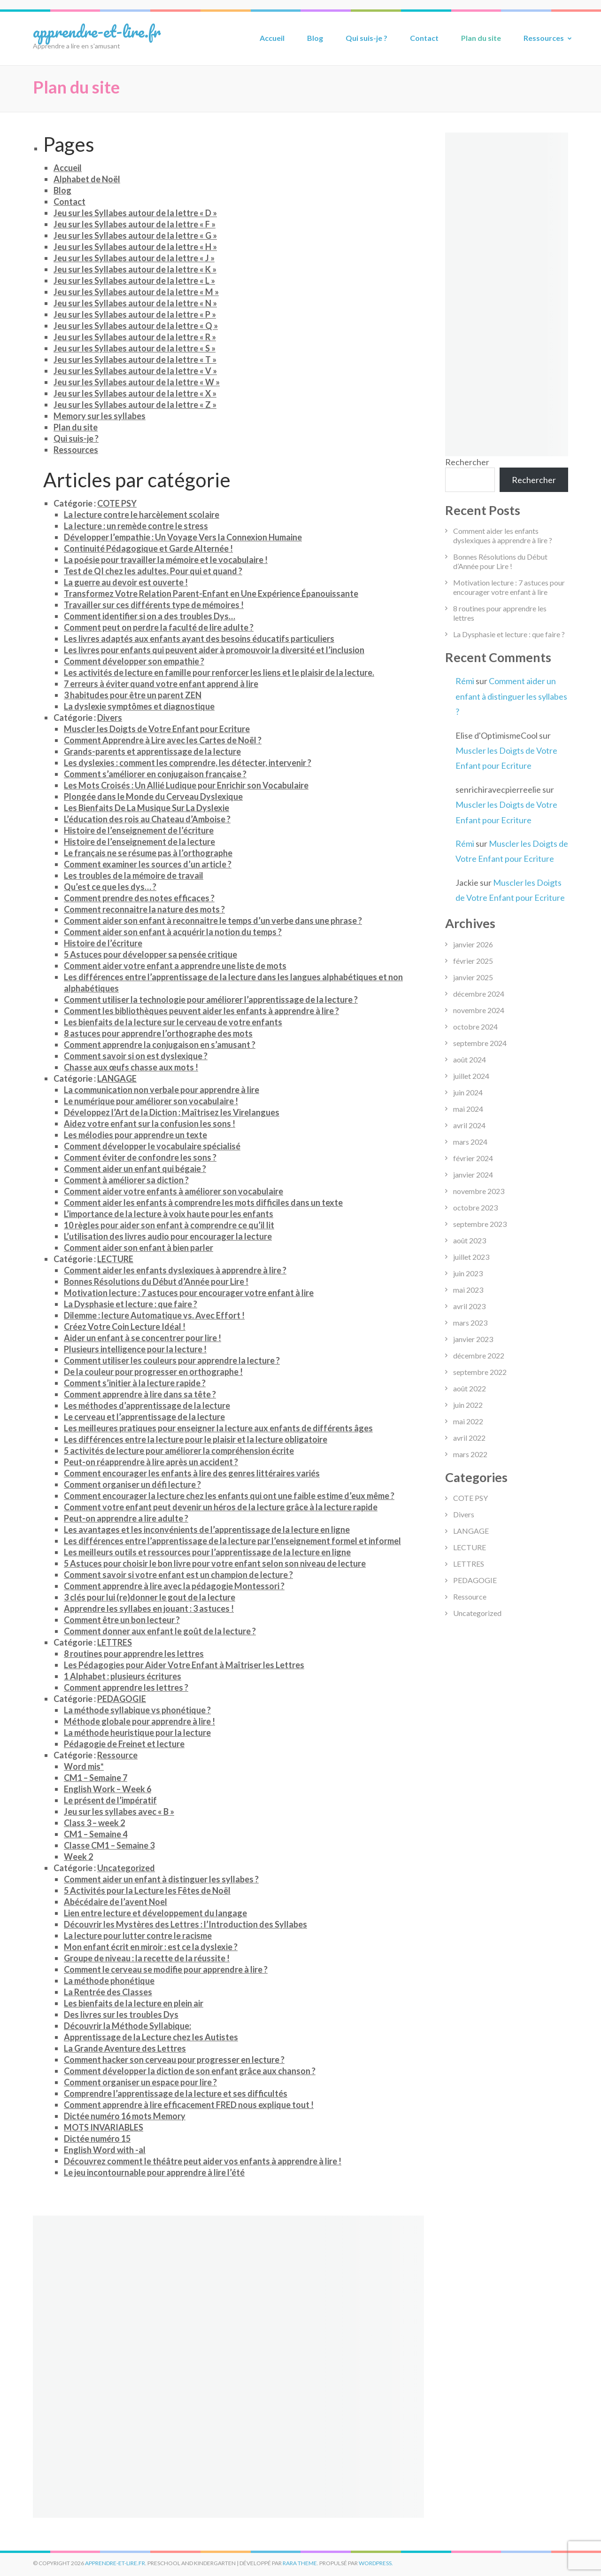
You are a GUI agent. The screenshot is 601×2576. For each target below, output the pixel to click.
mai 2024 (468, 1108)
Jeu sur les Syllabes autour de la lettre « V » (135, 371)
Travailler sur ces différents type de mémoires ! (154, 605)
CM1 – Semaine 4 (95, 1834)
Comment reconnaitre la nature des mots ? (144, 909)
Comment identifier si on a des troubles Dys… (149, 616)
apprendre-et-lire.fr (97, 31)
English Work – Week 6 (107, 1789)
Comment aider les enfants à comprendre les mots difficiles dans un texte (203, 1202)
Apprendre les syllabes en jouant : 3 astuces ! (149, 1608)
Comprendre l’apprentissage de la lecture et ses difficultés (175, 2093)
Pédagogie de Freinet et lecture (124, 1744)
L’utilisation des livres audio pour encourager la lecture (168, 1236)
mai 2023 (468, 1289)
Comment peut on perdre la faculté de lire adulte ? (159, 627)
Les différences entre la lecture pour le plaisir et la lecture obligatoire (195, 1439)
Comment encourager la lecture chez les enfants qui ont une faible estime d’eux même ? (229, 1496)
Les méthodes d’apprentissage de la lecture (147, 1405)
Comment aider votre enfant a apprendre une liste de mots (175, 965)
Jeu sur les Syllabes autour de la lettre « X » (135, 393)
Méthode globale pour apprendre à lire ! (139, 1721)
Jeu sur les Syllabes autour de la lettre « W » (137, 382)
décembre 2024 (478, 993)
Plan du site (481, 37)
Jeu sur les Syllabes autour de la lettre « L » (134, 280)
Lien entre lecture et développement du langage (155, 1913)
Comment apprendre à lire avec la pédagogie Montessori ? (174, 1586)
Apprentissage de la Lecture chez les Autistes (151, 2037)
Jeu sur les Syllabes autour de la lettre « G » (135, 235)
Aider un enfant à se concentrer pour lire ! (142, 1338)
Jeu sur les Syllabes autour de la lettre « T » (135, 359)
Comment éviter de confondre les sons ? (140, 1157)
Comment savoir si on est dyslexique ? (136, 1056)
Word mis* (84, 1766)
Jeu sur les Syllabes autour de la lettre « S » (135, 348)
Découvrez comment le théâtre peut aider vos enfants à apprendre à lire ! (202, 2161)
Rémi (464, 681)
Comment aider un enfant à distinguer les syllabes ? (161, 1879)
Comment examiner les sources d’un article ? (147, 864)
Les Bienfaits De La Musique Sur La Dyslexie (146, 808)
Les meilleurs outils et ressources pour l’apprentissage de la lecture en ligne (207, 1552)
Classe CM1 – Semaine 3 (109, 1845)
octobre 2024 (475, 1026)
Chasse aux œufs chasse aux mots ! (131, 1067)
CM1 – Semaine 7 (95, 1777)
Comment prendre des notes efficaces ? (139, 898)
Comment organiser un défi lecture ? (132, 1484)
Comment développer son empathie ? (134, 661)
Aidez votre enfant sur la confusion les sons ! (149, 1123)
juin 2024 (468, 1092)
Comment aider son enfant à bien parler (138, 1247)
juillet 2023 (471, 1256)
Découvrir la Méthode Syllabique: (127, 2026)
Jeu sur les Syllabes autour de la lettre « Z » (135, 404)
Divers (109, 717)
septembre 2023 (480, 1223)
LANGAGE (117, 1078)
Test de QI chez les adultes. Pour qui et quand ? (153, 571)
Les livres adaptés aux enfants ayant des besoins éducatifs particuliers (199, 638)
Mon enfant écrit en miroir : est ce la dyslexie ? (151, 1947)
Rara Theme (300, 2563)
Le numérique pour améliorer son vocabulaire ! (151, 1101)
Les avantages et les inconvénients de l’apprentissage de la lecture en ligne (207, 1529)
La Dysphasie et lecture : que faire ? (130, 1304)
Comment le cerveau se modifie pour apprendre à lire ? (166, 1969)
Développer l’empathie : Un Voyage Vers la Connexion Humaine (183, 537)
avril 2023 (469, 1306)
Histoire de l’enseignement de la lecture (139, 841)
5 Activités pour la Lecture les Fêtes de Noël (147, 1890)
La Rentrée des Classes (108, 1992)
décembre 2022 (478, 1355)
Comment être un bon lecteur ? (122, 1620)
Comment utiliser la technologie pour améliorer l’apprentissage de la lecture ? (211, 999)
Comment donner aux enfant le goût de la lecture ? (160, 1631)
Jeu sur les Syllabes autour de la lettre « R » (135, 337)
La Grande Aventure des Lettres (125, 2048)
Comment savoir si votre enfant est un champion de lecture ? (178, 1574)
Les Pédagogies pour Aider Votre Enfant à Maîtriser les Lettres (184, 1665)
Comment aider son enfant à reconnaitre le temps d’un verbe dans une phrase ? (213, 920)
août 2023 (469, 1240)
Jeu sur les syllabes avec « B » (119, 1811)
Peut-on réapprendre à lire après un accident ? (151, 1462)
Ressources (544, 37)
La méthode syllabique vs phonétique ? (137, 1710)
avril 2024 (469, 1125)
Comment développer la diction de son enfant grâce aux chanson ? (190, 2071)
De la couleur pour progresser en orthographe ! (153, 1371)
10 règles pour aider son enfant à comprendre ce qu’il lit (169, 1225)
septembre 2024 (480, 1042)
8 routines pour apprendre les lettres (134, 1653)
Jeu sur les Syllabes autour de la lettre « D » (135, 213)
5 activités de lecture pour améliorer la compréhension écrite (179, 1450)
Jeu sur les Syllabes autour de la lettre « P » (135, 314)
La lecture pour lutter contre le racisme (138, 1935)
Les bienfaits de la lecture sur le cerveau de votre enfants (173, 1022)
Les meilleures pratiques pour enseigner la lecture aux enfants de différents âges (218, 1428)
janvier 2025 (473, 977)
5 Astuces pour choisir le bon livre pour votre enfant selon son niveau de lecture (215, 1563)
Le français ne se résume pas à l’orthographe (148, 853)
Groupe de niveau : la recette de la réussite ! (147, 1958)
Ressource (117, 1755)
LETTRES (114, 1642)
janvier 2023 (473, 1339)
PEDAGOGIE (121, 1699)
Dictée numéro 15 (97, 2138)
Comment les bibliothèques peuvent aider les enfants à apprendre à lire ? (201, 1011)
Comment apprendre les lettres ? (126, 1687)
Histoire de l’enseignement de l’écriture (139, 830)
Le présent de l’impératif (110, 1800)
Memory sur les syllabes (100, 416)
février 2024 (473, 1158)
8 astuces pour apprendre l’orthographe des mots (158, 1033)
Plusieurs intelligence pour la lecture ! (135, 1349)
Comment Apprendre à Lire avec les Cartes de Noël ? (163, 740)
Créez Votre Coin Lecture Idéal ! (124, 1326)
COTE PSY (117, 503)
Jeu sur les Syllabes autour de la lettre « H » (135, 247)
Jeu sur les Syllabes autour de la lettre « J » (134, 258)
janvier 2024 (473, 1174)
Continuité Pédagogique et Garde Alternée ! (148, 548)
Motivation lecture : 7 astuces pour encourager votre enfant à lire (189, 1293)
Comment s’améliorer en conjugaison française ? (155, 774)
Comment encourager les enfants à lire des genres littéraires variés (192, 1473)
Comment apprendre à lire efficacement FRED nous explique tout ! (189, 2105)
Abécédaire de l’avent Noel (115, 1902)
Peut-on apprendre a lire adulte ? (126, 1518)
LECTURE (115, 1259)
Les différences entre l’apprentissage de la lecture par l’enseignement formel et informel (232, 1541)
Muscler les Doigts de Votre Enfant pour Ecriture (157, 729)
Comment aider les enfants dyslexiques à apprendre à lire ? (175, 1270)
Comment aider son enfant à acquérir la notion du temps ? (173, 932)
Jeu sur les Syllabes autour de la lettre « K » (135, 269)
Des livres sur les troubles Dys (121, 2014)
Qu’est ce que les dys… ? (110, 887)
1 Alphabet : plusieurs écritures (122, 1676)
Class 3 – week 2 (94, 1823)
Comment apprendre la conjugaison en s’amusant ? (159, 1044)
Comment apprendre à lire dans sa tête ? (140, 1394)
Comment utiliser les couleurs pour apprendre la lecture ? (172, 1360)
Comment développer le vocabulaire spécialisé (152, 1146)
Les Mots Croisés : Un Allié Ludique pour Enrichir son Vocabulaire (186, 785)
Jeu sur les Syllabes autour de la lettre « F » (135, 224)
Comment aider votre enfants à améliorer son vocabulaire (173, 1191)
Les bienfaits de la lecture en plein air (133, 2003)
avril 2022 (469, 1437)
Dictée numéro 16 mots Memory (124, 2116)
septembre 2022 (480, 1371)
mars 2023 (470, 1322)
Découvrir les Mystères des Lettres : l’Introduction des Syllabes (185, 1924)
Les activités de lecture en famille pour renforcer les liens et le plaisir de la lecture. (219, 672)
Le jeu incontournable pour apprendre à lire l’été (154, 2172)
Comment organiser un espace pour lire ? (140, 2082)
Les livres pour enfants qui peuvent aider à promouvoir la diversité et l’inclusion (214, 650)
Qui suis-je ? (366, 37)
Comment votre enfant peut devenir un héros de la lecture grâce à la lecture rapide (221, 1507)
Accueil (272, 37)
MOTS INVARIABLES (103, 2127)
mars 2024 (470, 1141)
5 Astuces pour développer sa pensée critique (150, 954)
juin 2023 (468, 1273)
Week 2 (78, 1856)
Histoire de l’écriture (103, 943)
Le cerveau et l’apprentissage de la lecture (144, 1417)
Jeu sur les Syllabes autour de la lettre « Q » (136, 325)
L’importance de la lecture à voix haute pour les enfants (168, 1214)
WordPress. (376, 2563)
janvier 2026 (473, 944)
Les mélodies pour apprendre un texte (135, 1135)
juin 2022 (468, 1404)
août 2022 (469, 1388)
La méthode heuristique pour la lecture (137, 1732)
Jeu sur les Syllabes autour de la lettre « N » (135, 303)
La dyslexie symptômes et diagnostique (139, 706)
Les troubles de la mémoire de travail (133, 875)
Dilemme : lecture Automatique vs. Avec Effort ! (154, 1315)
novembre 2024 (478, 1010)
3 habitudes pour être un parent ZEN (132, 695)
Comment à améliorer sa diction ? (126, 1180)
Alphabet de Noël (87, 179)
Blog (315, 37)
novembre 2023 (478, 1191)
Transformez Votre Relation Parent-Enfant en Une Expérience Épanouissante (211, 593)
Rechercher (467, 462)
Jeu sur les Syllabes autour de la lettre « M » (136, 292)
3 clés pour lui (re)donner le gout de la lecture (149, 1597)
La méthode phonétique (109, 1980)
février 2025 (473, 960)
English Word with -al (105, 2150)
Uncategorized (126, 1868)
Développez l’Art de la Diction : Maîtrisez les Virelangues (171, 1112)
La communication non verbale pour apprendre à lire (161, 1090)
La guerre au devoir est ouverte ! (126, 582)
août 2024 (469, 1059)
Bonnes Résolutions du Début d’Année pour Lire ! (156, 1281)
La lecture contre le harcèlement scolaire (141, 514)
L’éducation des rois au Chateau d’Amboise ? (147, 819)
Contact (424, 37)
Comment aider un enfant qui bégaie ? (135, 1168)
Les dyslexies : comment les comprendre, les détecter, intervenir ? (187, 762)
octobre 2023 (475, 1207)
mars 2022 (470, 1454)
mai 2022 (468, 1421)
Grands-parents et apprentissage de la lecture (152, 751)
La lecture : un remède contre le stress (136, 526)
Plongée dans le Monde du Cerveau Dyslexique (153, 796)
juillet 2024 (471, 1075)
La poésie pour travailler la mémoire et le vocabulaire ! (166, 559)
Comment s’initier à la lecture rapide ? (135, 1383)
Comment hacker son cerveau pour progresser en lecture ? (174, 2059)
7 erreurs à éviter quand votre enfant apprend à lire (161, 684)
